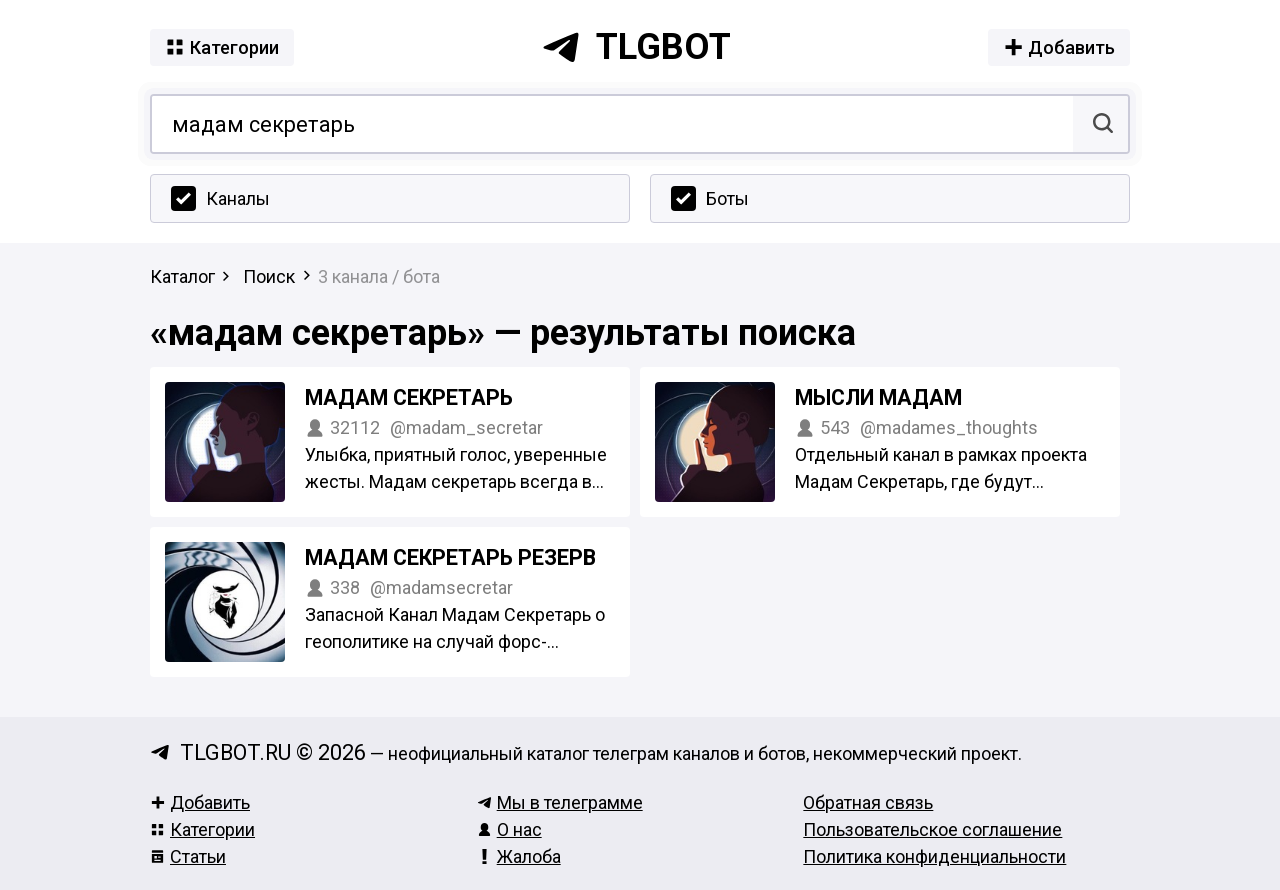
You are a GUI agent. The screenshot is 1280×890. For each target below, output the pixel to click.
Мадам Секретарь (409, 397)
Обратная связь (868, 802)
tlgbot (636, 47)
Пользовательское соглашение (932, 829)
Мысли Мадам (878, 397)
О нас (509, 829)
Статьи (188, 856)
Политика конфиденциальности (934, 856)
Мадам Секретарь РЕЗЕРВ (450, 557)
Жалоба (519, 856)
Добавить (200, 802)
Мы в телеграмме (560, 802)
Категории (202, 829)
